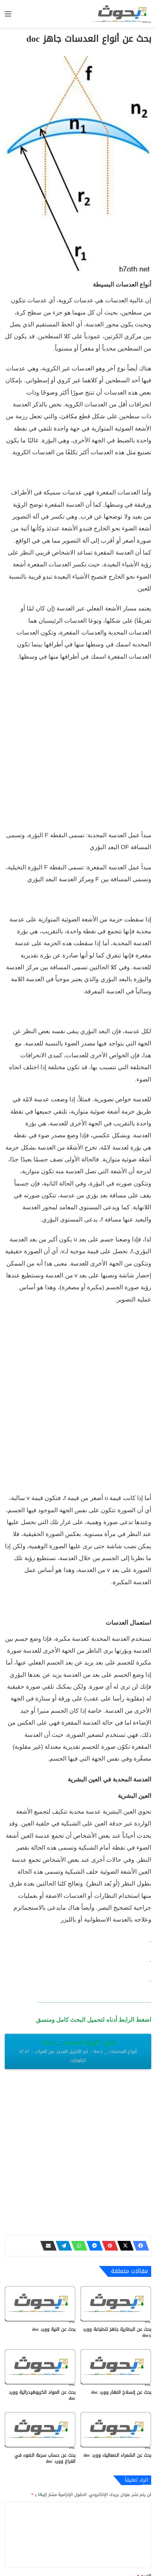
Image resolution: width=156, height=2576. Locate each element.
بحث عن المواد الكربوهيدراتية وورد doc (42, 2395)
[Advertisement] (78, 749)
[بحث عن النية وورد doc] (40, 2303)
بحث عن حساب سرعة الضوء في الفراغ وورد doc (44, 2458)
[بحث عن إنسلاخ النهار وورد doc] (116, 2366)
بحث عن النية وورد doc (53, 2329)
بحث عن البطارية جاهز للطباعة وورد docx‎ (117, 2332)
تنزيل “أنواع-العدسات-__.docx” (78, 2051)
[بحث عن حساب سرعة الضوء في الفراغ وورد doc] (40, 2429)
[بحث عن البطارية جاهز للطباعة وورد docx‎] (116, 2303)
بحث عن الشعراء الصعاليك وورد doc (117, 2455)
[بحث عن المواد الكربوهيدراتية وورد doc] (40, 2366)
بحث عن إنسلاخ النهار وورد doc (121, 2392)
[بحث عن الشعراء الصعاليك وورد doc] (116, 2429)
